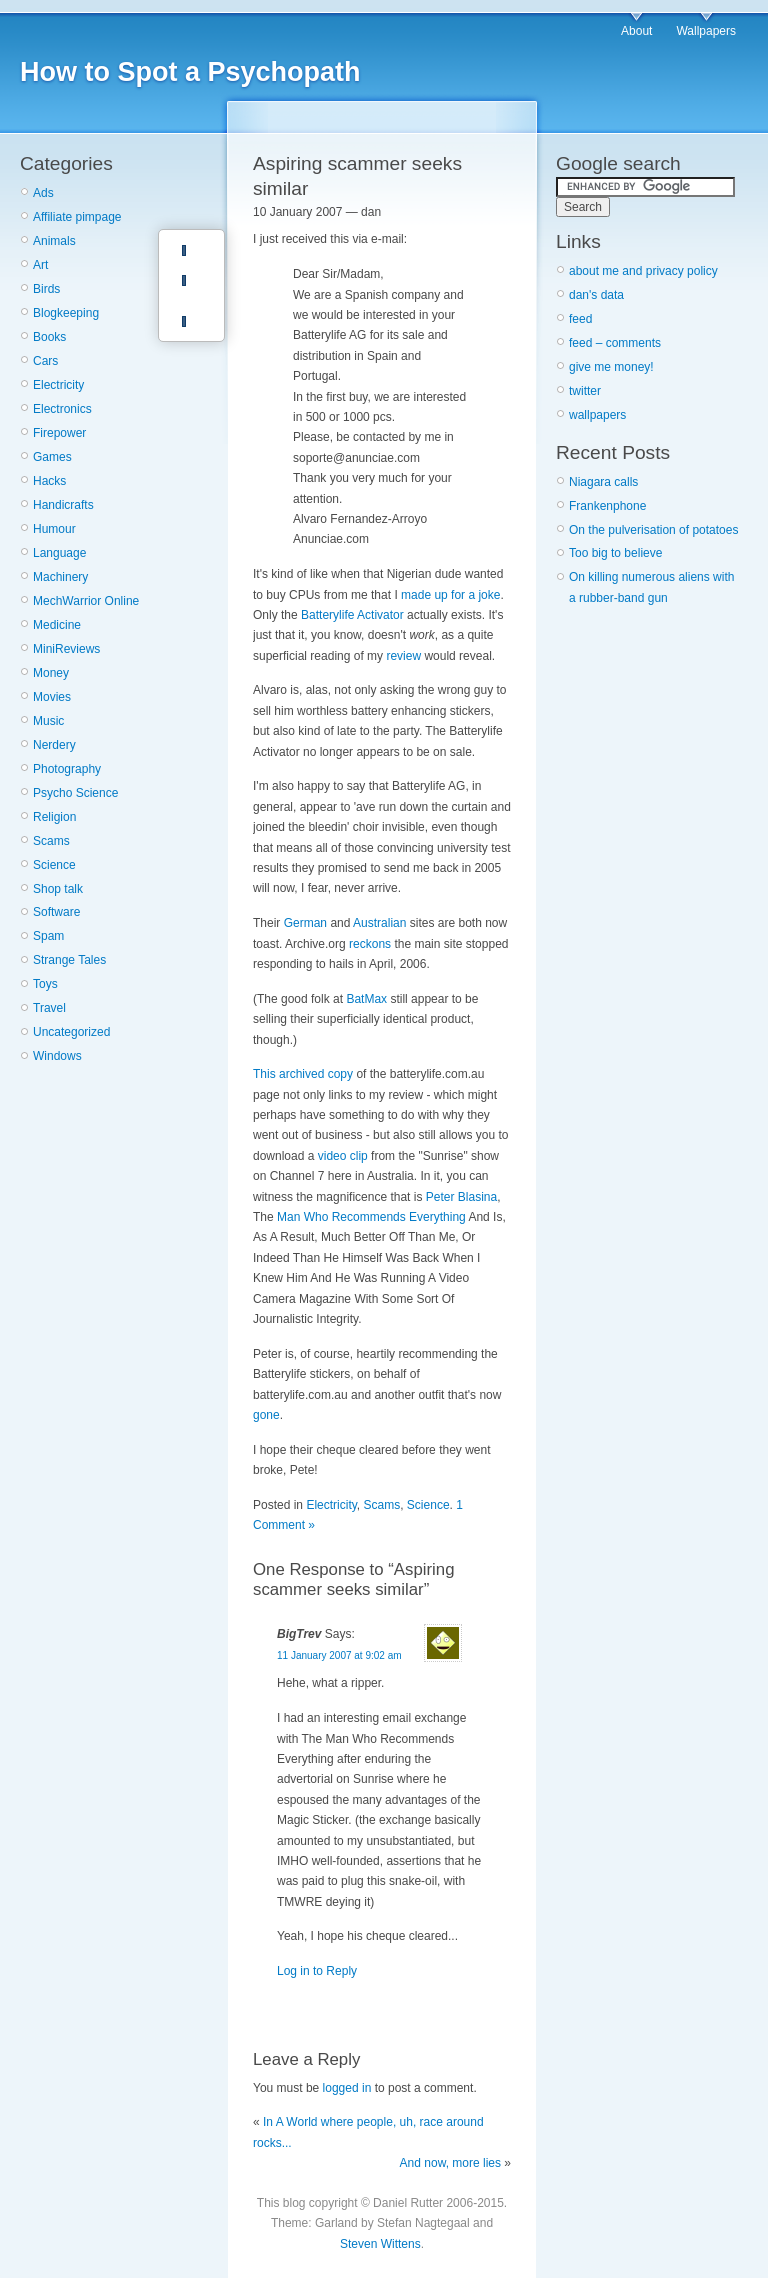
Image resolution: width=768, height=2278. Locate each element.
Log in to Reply (317, 1971)
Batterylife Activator (352, 615)
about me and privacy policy (643, 271)
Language (59, 553)
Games (52, 457)
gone (266, 1415)
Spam (48, 936)
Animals (54, 241)
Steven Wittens (380, 2244)
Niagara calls (603, 482)
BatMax (366, 999)
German (305, 923)
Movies (52, 697)
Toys (45, 984)
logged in (347, 2088)
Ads (43, 193)
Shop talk (58, 889)
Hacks (49, 481)
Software (56, 912)
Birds (46, 289)
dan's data (596, 295)
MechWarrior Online (86, 601)
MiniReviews (66, 649)
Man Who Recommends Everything (371, 1217)
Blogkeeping (66, 313)
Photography (67, 769)
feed (580, 319)
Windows (57, 1056)
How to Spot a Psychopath (190, 72)
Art (40, 265)
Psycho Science (75, 793)
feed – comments (615, 343)
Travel (49, 1008)
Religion (54, 817)
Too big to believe (615, 553)
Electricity (58, 385)
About (636, 31)
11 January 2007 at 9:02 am (339, 1655)
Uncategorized (71, 1032)
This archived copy (303, 1074)
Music (48, 721)
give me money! (611, 367)
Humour (54, 529)
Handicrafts (63, 505)
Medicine (57, 625)
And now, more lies (450, 2163)
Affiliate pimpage (77, 217)
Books (49, 337)
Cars (45, 361)
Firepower (59, 433)
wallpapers (597, 415)
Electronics (62, 409)
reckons (370, 944)
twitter (585, 391)
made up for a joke (450, 595)
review (403, 656)
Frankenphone (607, 506)
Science (54, 865)
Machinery (60, 577)
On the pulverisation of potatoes (653, 530)
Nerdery (54, 745)
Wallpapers (706, 31)
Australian (379, 923)
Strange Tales (69, 960)
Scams (51, 841)
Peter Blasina (461, 1197)
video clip (343, 1156)
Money (51, 673)
